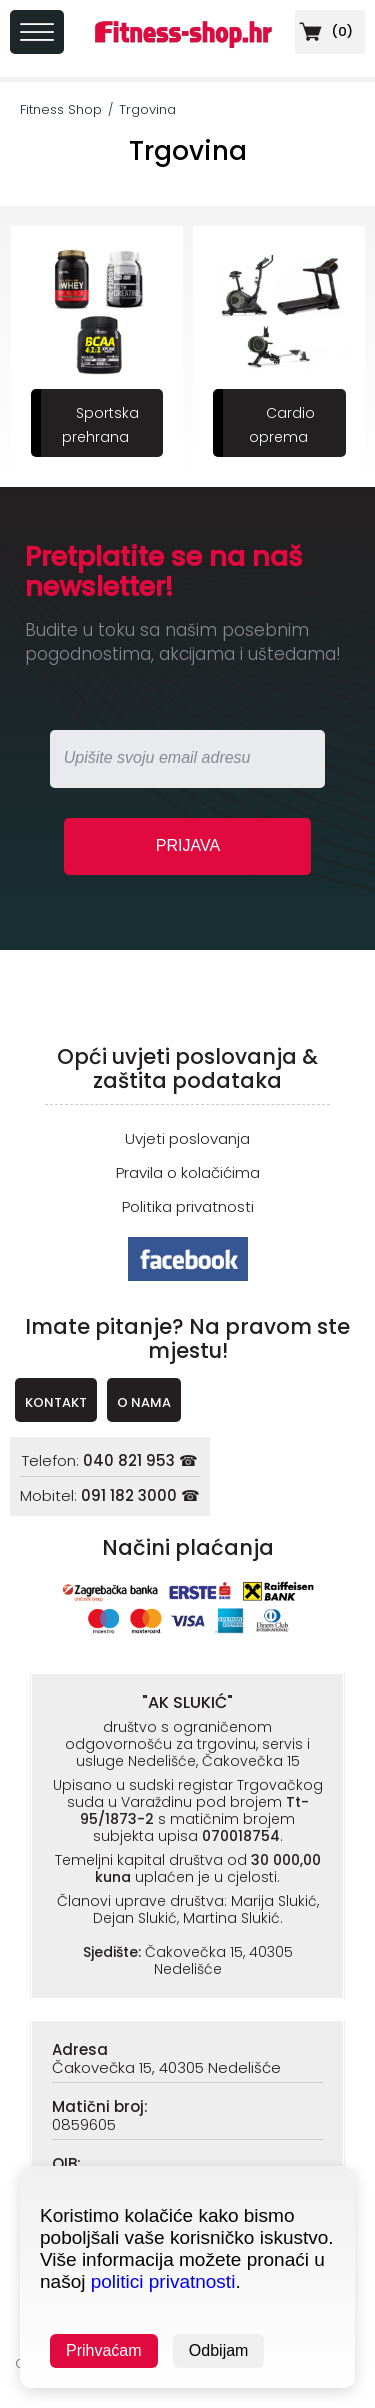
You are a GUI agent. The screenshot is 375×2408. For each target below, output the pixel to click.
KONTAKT (56, 1402)
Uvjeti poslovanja (187, 1138)
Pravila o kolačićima (188, 1172)
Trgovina (147, 109)
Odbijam (219, 2350)
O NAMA (144, 1402)
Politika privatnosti (188, 1206)
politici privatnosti (163, 2281)
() (324, 31)
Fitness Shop (61, 109)
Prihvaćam (104, 2350)
